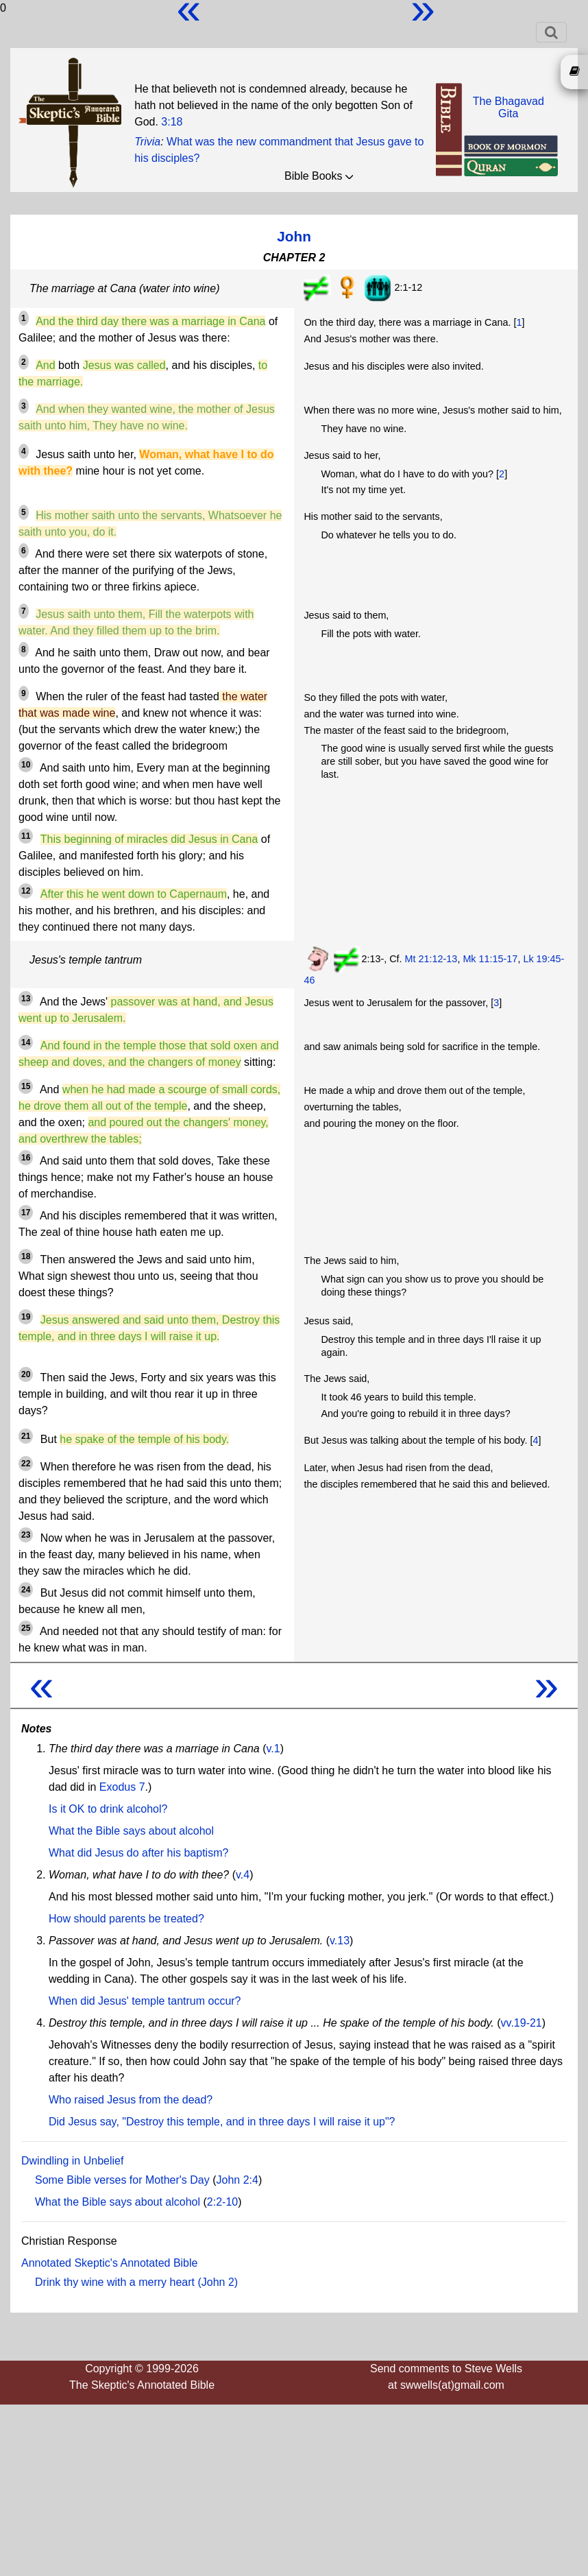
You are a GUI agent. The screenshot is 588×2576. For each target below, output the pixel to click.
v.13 (340, 1940)
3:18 (171, 122)
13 (25, 998)
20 (25, 1374)
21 (25, 1436)
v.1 (273, 1748)
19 (25, 1317)
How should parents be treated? (126, 1918)
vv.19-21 (521, 2023)
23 (25, 1535)
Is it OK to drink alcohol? (108, 1809)
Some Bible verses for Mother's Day (122, 2180)
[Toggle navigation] (551, 32)
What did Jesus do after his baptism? (138, 1853)
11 (25, 836)
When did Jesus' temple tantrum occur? (145, 2001)
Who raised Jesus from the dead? (130, 2100)
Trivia (147, 141)
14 (25, 1042)
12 (25, 891)
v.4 (242, 1875)
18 (25, 1256)
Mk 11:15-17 (490, 958)
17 (25, 1212)
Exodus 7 (122, 1787)
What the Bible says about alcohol (131, 1831)
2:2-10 (222, 2202)
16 (25, 1157)
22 (25, 1463)
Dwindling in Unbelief (72, 2161)
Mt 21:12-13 (431, 958)
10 (25, 765)
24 (25, 1590)
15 (25, 1086)
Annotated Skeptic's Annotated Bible (109, 2263)
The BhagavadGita (508, 107)
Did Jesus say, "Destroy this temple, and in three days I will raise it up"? (222, 2121)
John (294, 236)
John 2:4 (237, 2180)
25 (25, 1628)
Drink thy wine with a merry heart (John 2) (136, 2282)
